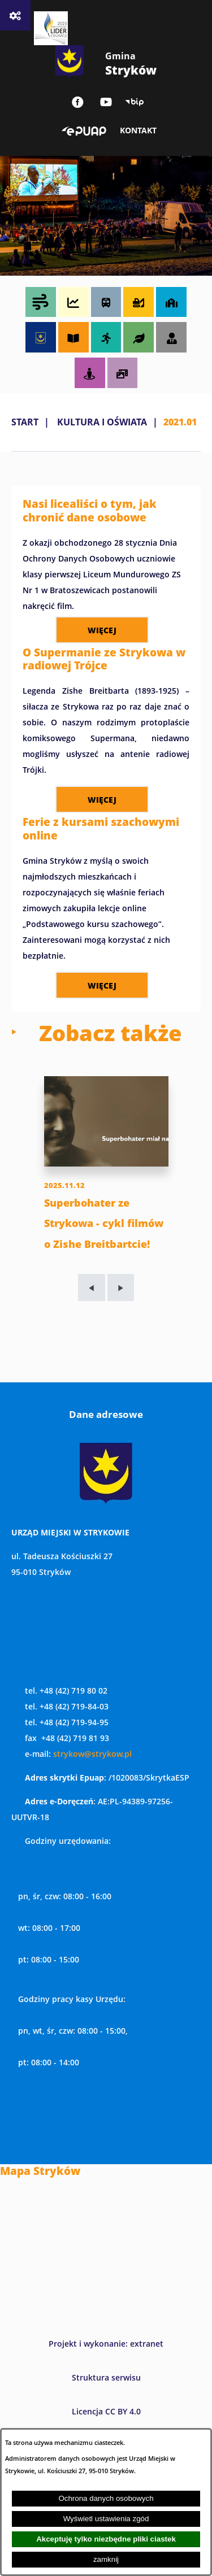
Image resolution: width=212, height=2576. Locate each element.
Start (24, 422)
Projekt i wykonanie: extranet (106, 2343)
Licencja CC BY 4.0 (106, 2411)
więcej (102, 630)
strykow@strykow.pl (92, 1753)
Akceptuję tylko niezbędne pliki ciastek (106, 2539)
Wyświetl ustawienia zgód (106, 2518)
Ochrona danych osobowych (105, 2498)
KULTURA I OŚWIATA (102, 422)
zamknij (106, 2559)
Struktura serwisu (106, 2377)
